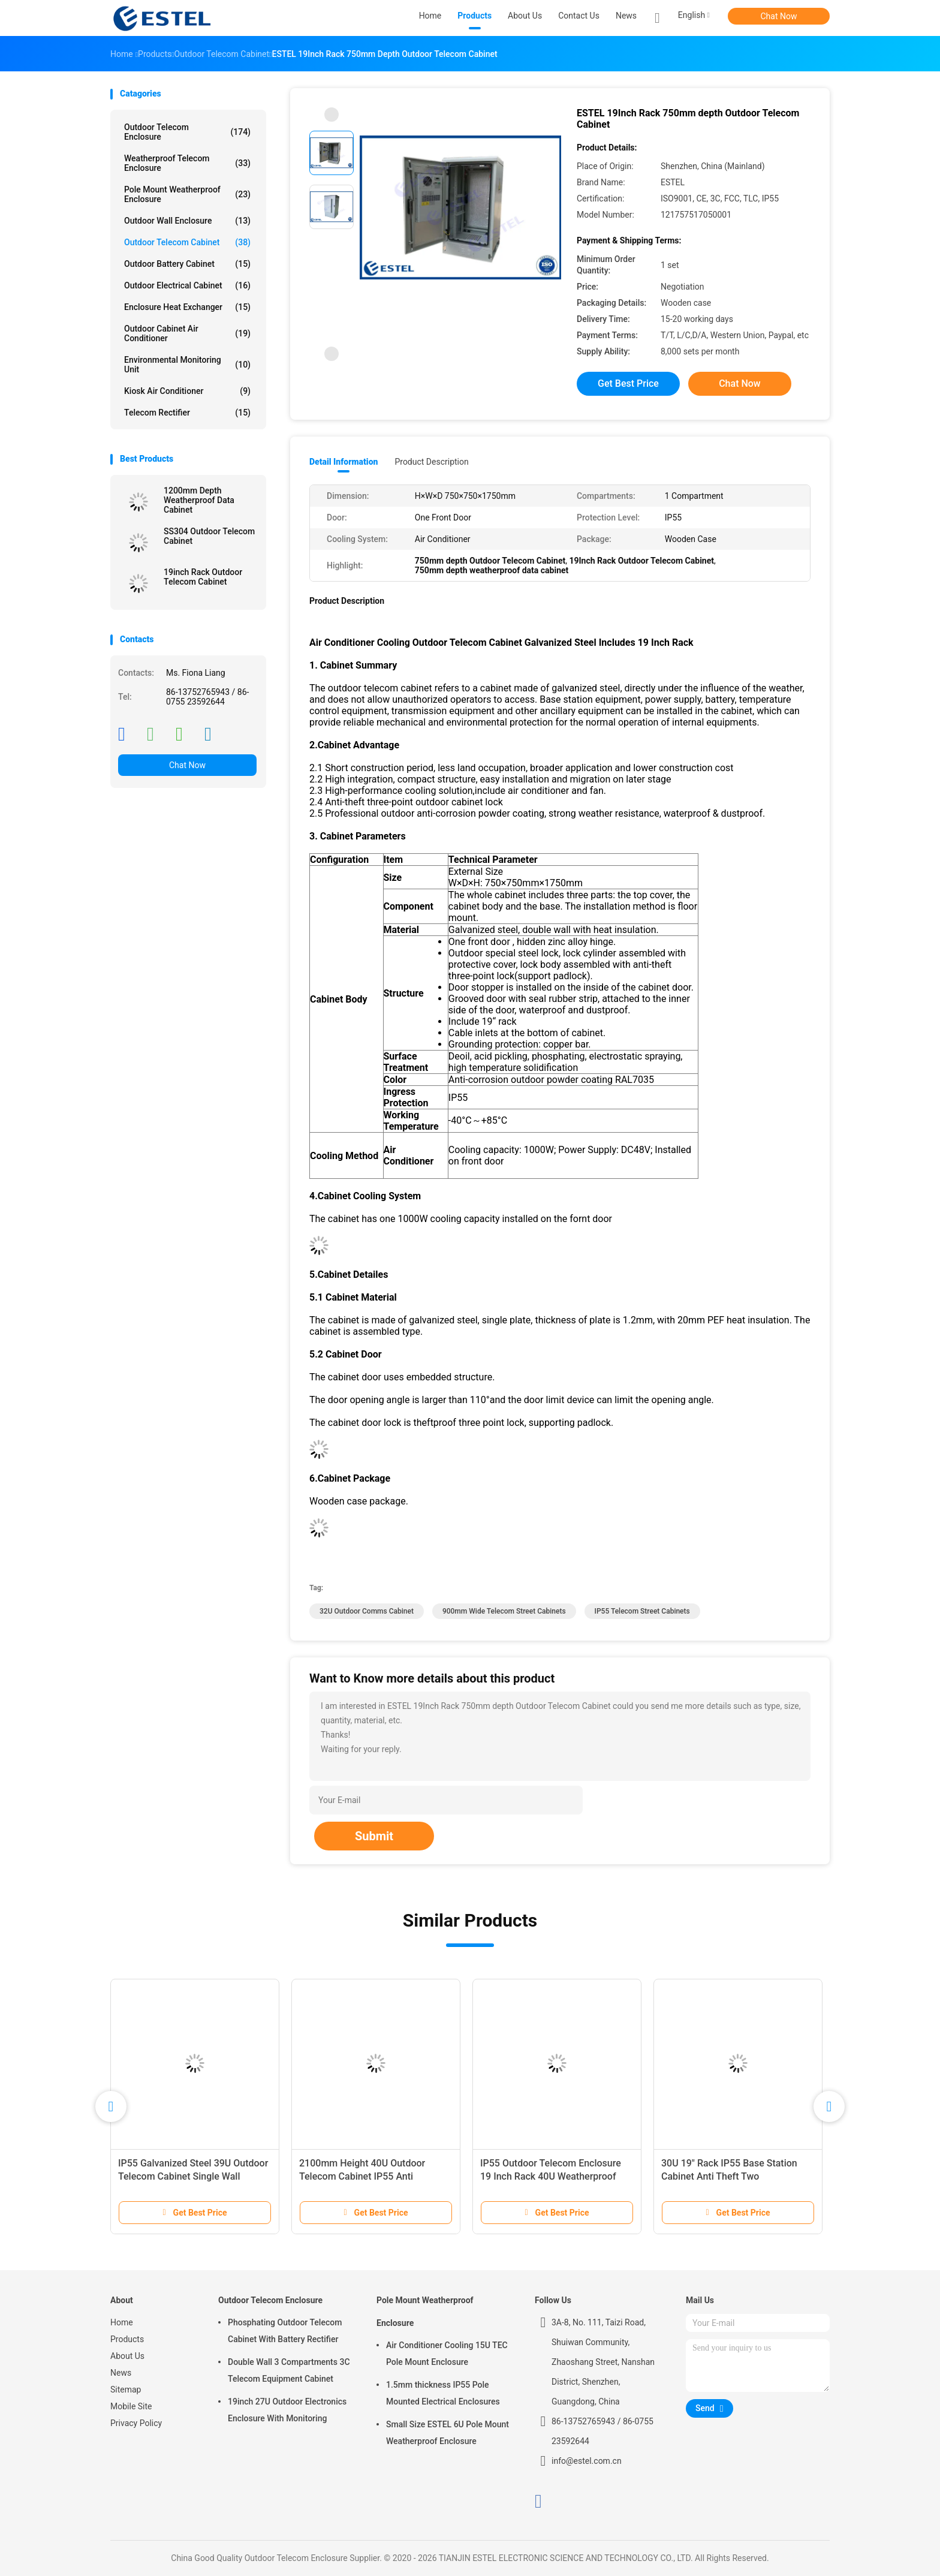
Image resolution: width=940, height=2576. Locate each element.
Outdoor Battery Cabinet (187, 264)
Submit (374, 1836)
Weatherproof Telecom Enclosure (187, 163)
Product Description (431, 462)
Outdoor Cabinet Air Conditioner (187, 333)
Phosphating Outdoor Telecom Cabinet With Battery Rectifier (285, 2331)
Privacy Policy (136, 2423)
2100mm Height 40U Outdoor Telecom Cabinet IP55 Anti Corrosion (362, 2176)
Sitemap (125, 2389)
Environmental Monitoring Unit (187, 364)
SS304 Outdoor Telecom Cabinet (209, 536)
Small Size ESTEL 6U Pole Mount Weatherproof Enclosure (447, 2432)
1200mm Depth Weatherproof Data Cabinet (199, 500)
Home (121, 2322)
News (120, 2373)
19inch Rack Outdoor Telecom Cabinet (203, 576)
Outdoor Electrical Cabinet (187, 285)
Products (127, 2339)
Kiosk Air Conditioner (187, 391)
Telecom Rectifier (187, 413)
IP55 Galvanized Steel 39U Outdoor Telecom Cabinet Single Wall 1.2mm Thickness (193, 2176)
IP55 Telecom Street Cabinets (642, 1611)
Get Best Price (628, 383)
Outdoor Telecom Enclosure (187, 132)
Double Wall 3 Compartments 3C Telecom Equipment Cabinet (289, 2370)
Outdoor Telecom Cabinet (187, 242)
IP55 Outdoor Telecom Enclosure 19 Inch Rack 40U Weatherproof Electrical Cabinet (550, 2176)
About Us (127, 2356)
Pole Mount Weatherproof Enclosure (187, 194)
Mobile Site (131, 2406)
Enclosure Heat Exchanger (187, 307)
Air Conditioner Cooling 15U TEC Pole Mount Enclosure (447, 2353)
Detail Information (343, 462)
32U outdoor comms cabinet (367, 1611)
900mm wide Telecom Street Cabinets (504, 1611)
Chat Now (779, 16)
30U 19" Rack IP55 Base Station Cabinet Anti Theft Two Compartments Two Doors (729, 2176)
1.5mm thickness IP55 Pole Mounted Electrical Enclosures (443, 2393)
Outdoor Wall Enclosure (187, 221)
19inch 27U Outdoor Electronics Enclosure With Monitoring (287, 2410)
